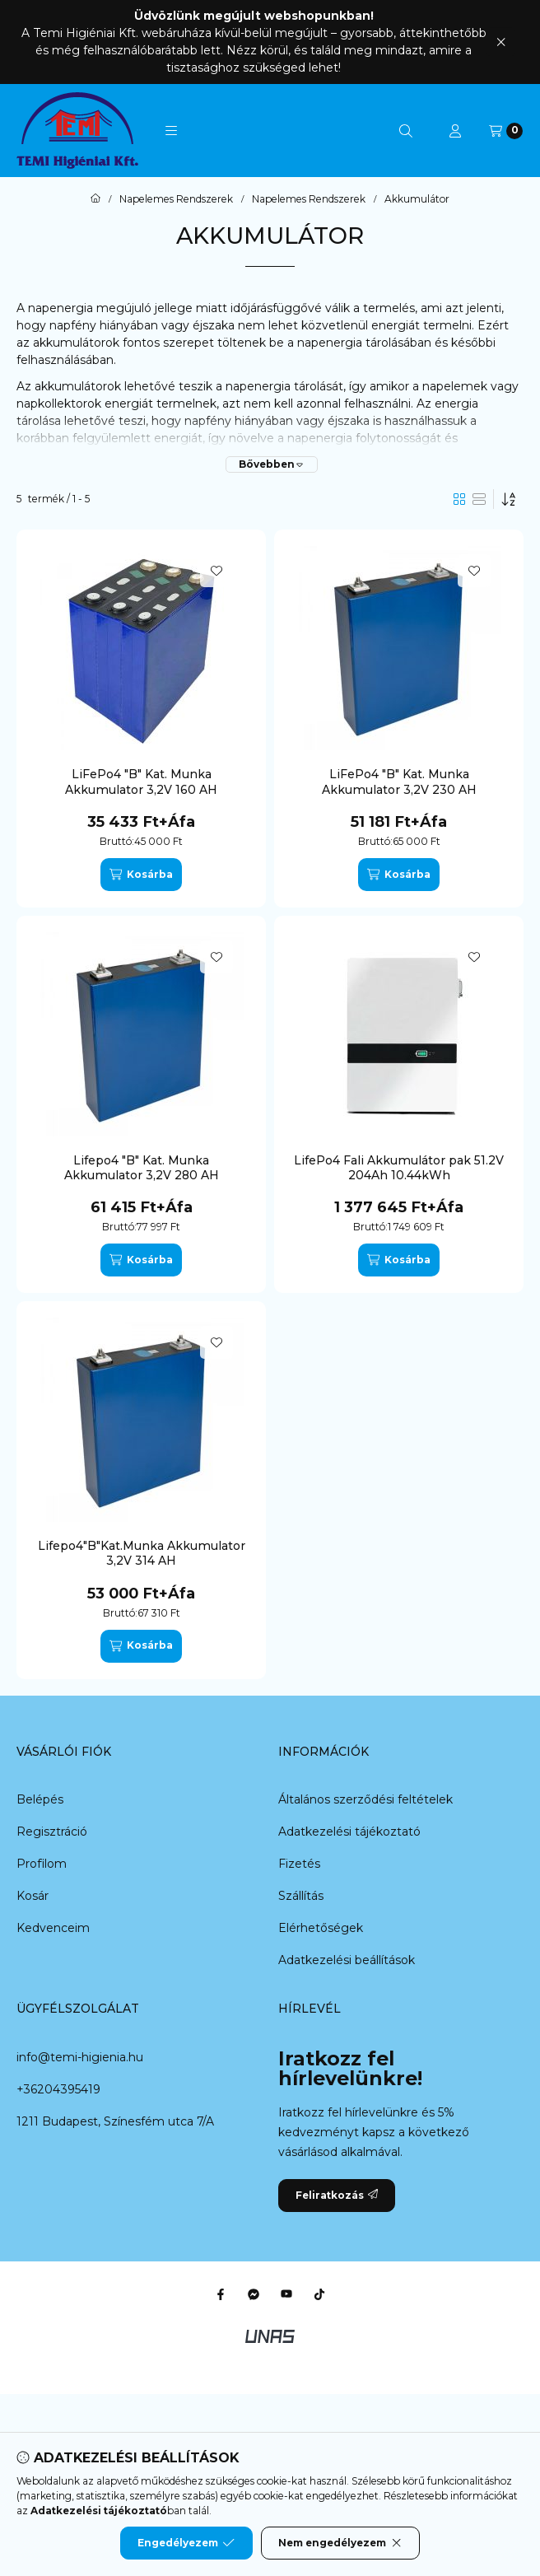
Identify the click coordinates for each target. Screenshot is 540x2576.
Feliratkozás (337, 2195)
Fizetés (299, 1863)
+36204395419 (58, 2089)
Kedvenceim (53, 1927)
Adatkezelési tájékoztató (349, 1831)
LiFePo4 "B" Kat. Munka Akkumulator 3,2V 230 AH (399, 781)
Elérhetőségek (320, 1927)
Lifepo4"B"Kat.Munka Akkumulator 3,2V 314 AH (141, 1553)
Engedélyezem (186, 2543)
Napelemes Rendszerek (176, 199)
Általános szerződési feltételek (365, 1799)
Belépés (39, 1799)
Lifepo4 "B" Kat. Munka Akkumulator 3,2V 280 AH (141, 1168)
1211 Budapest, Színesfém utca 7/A (115, 2121)
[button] (171, 130)
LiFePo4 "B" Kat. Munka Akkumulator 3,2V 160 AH (141, 781)
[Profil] (455, 130)
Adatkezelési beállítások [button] (346, 1960)
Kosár (32, 1895)
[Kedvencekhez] (216, 570)
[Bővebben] (272, 464)
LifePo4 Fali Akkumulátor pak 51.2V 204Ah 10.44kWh (399, 1168)
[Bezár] (500, 41)
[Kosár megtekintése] (506, 130)
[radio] (479, 499)
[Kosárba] (140, 874)
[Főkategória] (95, 199)
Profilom (41, 1863)
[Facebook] (220, 2294)
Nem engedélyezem (340, 2543)
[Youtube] (286, 2294)
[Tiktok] (319, 2294)
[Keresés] (405, 130)
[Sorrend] (509, 499)
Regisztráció (51, 1831)
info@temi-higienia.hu (79, 2057)
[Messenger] (253, 2294)
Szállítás (301, 1895)
